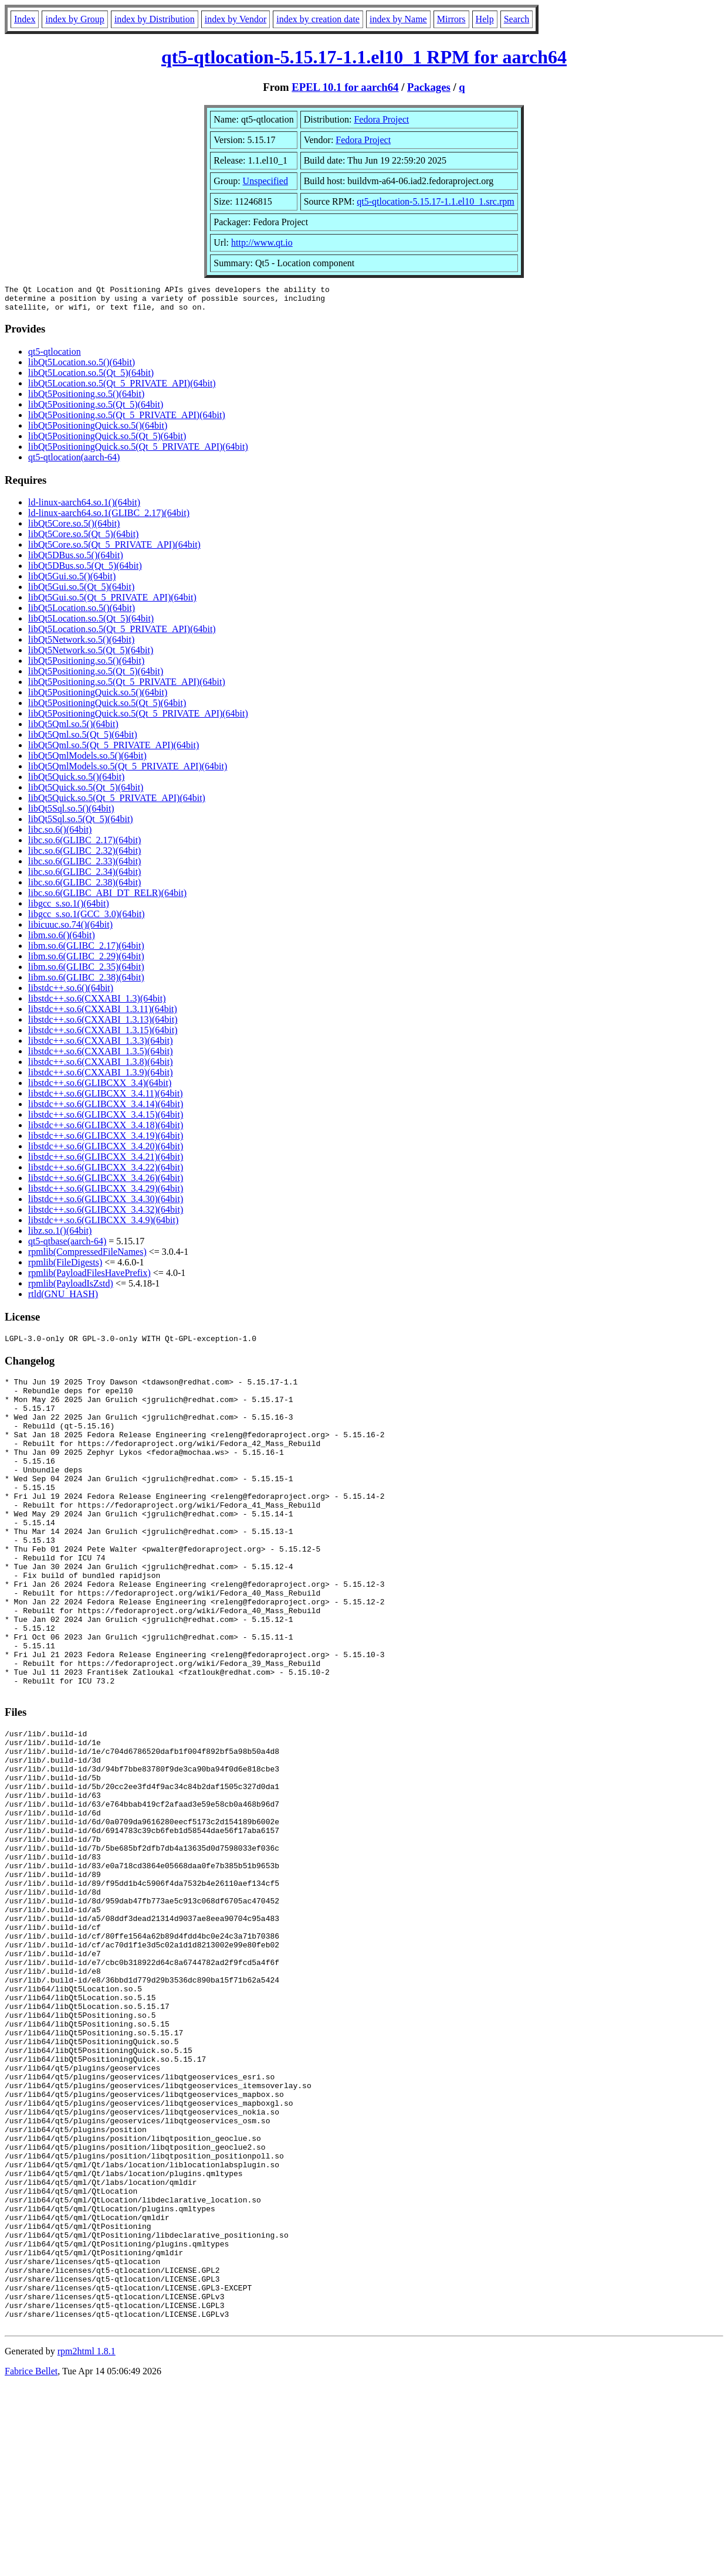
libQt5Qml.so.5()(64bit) (73, 729)
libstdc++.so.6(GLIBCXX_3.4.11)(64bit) (105, 1099)
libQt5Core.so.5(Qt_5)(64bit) (83, 539)
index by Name (398, 19)
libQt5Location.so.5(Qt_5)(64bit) (91, 378)
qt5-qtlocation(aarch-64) (74, 462)
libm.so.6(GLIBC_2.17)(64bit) (86, 951)
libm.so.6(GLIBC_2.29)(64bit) (86, 961)
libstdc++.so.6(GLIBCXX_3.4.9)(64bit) (103, 1225)
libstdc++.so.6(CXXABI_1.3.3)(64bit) (100, 1046)
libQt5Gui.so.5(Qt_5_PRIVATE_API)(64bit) (112, 602)
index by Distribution (154, 19)
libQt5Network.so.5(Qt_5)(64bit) (90, 655)
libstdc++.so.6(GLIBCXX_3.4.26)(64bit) (105, 1183)
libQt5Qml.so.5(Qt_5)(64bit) (82, 740)
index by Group (74, 19)
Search (517, 19)
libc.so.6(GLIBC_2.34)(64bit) (84, 877)
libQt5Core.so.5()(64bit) (74, 529)
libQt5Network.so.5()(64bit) (81, 645)
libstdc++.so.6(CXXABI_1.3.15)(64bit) (102, 1035)
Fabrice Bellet (31, 2561)
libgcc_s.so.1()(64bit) (68, 909)
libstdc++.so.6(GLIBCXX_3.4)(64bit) (99, 1088)
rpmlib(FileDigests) (65, 1267)
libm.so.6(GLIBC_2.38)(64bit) (86, 982)
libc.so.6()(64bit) (60, 835)
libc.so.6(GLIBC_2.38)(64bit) (84, 887)
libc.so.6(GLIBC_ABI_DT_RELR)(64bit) (107, 898)
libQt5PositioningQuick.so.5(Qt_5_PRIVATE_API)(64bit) (138, 452)
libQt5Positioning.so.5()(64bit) (86, 399)
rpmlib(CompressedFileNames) (87, 1257)
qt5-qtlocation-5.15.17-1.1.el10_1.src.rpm (435, 201)
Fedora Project (381, 119)
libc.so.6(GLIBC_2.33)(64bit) (84, 866)
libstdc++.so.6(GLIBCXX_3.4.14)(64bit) (105, 1109)
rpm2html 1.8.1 (86, 2541)
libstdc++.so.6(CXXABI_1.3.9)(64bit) (100, 1077)
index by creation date (318, 19)
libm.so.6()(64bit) (61, 940)
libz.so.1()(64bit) (60, 1236)
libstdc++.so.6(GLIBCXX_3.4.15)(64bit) (105, 1120)
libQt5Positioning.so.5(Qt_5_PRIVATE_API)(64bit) (126, 420)
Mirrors (451, 19)
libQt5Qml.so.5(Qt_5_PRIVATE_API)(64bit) (113, 750)
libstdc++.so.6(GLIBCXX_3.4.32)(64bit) (105, 1215)
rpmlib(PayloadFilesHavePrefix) (89, 1278)
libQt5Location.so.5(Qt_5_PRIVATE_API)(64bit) (122, 388)
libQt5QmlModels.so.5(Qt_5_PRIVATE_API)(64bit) (127, 771)
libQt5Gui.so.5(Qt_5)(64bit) (81, 592)
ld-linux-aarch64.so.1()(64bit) (84, 508)
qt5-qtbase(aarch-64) (67, 1246)
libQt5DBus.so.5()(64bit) (75, 560)
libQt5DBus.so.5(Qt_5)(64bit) (85, 571)
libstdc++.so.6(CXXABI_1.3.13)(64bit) (102, 1025)
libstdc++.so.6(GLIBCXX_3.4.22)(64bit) (105, 1172)
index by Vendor (235, 19)
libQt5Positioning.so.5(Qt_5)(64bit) (95, 410)
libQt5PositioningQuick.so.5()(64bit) (97, 431)
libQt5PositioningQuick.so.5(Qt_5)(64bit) (107, 441)
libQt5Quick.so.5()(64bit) (76, 782)
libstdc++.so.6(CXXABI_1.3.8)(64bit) (100, 1067)
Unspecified (265, 181)
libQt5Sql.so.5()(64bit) (71, 814)
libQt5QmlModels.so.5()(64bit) (87, 761)
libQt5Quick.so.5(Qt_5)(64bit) (85, 792)
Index (24, 19)
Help (485, 19)
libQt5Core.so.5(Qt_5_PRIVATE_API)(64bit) (114, 550)
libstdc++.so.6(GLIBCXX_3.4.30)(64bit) (105, 1204)
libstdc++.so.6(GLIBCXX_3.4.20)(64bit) (105, 1151)
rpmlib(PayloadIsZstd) (70, 1289)
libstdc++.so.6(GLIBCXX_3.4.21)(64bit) (105, 1162)
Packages (429, 87)
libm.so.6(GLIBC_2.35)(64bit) (86, 972)
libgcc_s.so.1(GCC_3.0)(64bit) (86, 919)
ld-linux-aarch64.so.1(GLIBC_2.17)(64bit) (108, 518)
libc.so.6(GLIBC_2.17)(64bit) (84, 845)
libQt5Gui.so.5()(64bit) (72, 581)
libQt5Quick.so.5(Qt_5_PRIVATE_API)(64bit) (116, 803)
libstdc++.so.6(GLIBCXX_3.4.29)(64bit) (105, 1194)
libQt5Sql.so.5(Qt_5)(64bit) (80, 824)
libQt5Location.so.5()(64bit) (81, 367)
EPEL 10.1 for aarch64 (345, 87)
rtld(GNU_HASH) (63, 1299)
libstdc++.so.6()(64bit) (70, 993)
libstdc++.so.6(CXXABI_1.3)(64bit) (96, 1004)
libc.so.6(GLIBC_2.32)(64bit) (84, 856)
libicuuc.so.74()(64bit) (70, 930)
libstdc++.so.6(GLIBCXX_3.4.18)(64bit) (105, 1130)
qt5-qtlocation (54, 357)
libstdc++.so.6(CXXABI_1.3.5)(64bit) (100, 1056)
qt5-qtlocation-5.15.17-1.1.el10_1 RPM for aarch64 (364, 56)
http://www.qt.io (262, 242)
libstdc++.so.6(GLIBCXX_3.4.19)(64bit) (105, 1141)
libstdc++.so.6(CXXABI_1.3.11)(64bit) (102, 1014)
